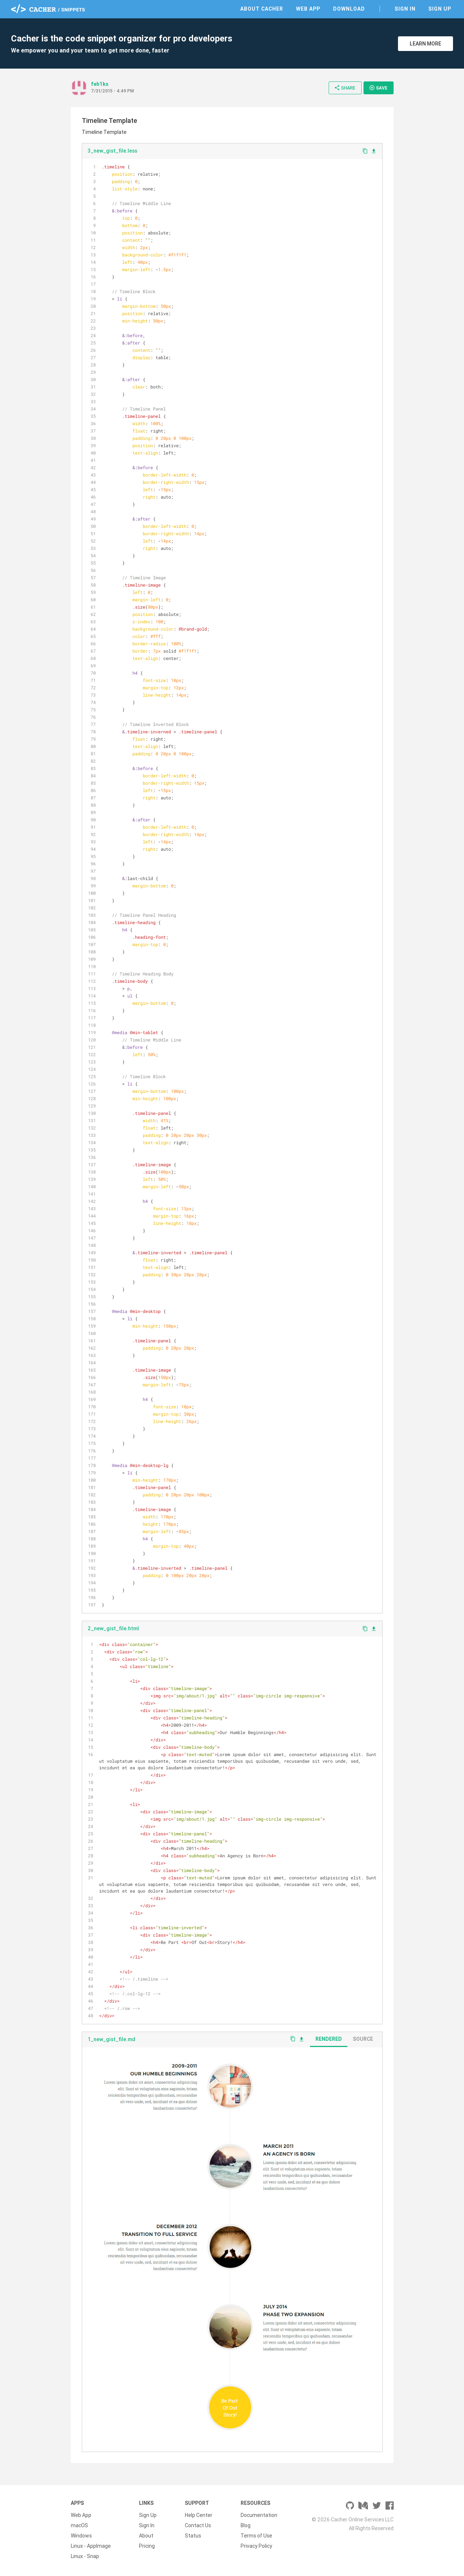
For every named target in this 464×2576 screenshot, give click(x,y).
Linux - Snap (85, 2556)
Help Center (198, 2515)
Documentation (259, 2515)
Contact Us (198, 2525)
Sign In (405, 9)
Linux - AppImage (91, 2546)
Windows (81, 2535)
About (146, 2535)
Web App (308, 9)
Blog (246, 2525)
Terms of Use (256, 2535)
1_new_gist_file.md (111, 2039)
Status (193, 2535)
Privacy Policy (256, 2546)
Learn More (425, 43)
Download (349, 9)
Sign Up (439, 9)
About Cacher (261, 9)
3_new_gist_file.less (112, 150)
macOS (79, 2525)
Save (378, 88)
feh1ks (100, 84)
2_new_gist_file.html (113, 1628)
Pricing (147, 2546)
